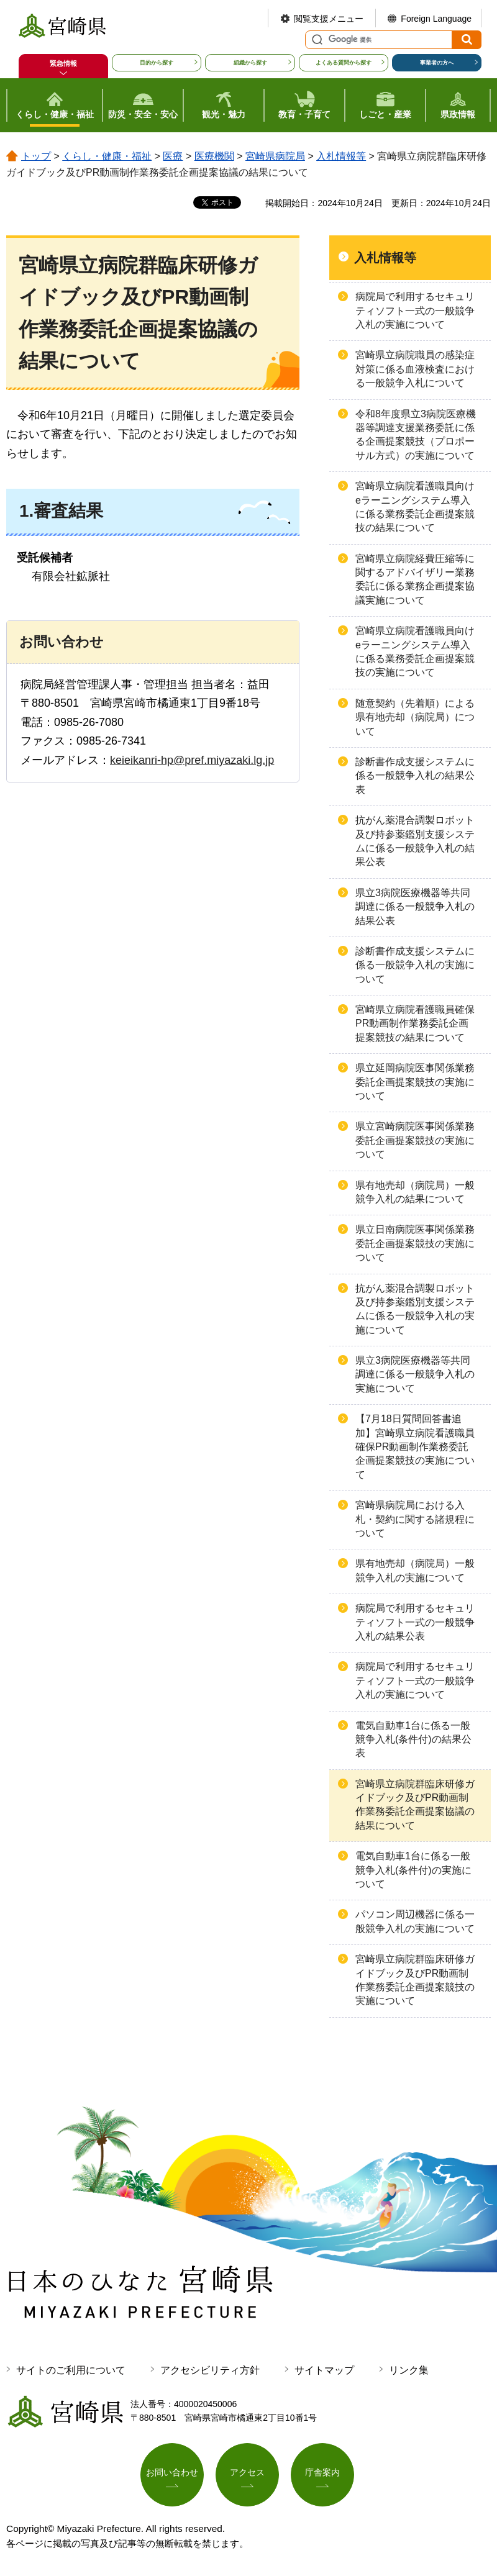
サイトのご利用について (70, 2370)
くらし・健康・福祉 (107, 156)
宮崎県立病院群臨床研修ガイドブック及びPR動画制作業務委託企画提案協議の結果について (415, 1805)
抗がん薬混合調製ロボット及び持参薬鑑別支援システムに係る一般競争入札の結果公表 (415, 841)
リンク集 (409, 2370)
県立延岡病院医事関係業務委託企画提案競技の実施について (415, 1082)
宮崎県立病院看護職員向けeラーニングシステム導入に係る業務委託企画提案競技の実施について (415, 651)
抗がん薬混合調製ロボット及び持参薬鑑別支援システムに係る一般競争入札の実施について (415, 1309)
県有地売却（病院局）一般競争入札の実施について (415, 1570)
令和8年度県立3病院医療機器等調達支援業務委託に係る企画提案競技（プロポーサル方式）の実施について (415, 435)
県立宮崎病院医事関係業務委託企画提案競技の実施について (415, 1140)
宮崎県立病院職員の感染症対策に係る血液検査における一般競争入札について (415, 369)
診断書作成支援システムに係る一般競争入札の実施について (415, 965)
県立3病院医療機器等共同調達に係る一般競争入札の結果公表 (415, 906)
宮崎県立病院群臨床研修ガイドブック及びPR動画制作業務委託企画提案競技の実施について (415, 1980)
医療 (173, 156)
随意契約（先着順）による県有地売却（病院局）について (415, 717)
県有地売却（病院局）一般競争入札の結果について (415, 1192)
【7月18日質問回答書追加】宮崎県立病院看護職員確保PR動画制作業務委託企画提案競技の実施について (415, 1446)
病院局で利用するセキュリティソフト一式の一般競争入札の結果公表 (415, 1622)
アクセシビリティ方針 (210, 2370)
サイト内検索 (315, 40)
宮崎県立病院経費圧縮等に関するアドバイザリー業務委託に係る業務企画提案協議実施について (415, 579)
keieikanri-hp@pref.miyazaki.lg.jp (192, 760)
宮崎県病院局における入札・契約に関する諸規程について (415, 1519)
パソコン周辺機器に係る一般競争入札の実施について (415, 1921)
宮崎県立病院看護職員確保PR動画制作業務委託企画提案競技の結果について (415, 1023)
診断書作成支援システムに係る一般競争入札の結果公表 (415, 775)
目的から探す (156, 63)
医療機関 (214, 156)
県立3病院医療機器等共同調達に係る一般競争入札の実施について (415, 1374)
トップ (36, 156)
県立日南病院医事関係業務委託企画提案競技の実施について (415, 1243)
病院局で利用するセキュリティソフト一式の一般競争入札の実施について (415, 310)
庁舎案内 (322, 2472)
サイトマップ (324, 2370)
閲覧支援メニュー (328, 19)
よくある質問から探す (344, 63)
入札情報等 (341, 156)
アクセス (247, 2472)
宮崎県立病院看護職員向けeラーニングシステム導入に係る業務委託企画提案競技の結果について (415, 507)
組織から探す (250, 63)
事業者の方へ (437, 63)
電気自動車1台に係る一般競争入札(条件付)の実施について (413, 1870)
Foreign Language (436, 19)
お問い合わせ (172, 2472)
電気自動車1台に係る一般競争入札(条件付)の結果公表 (413, 1739)
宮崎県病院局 (275, 156)
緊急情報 (63, 63)
